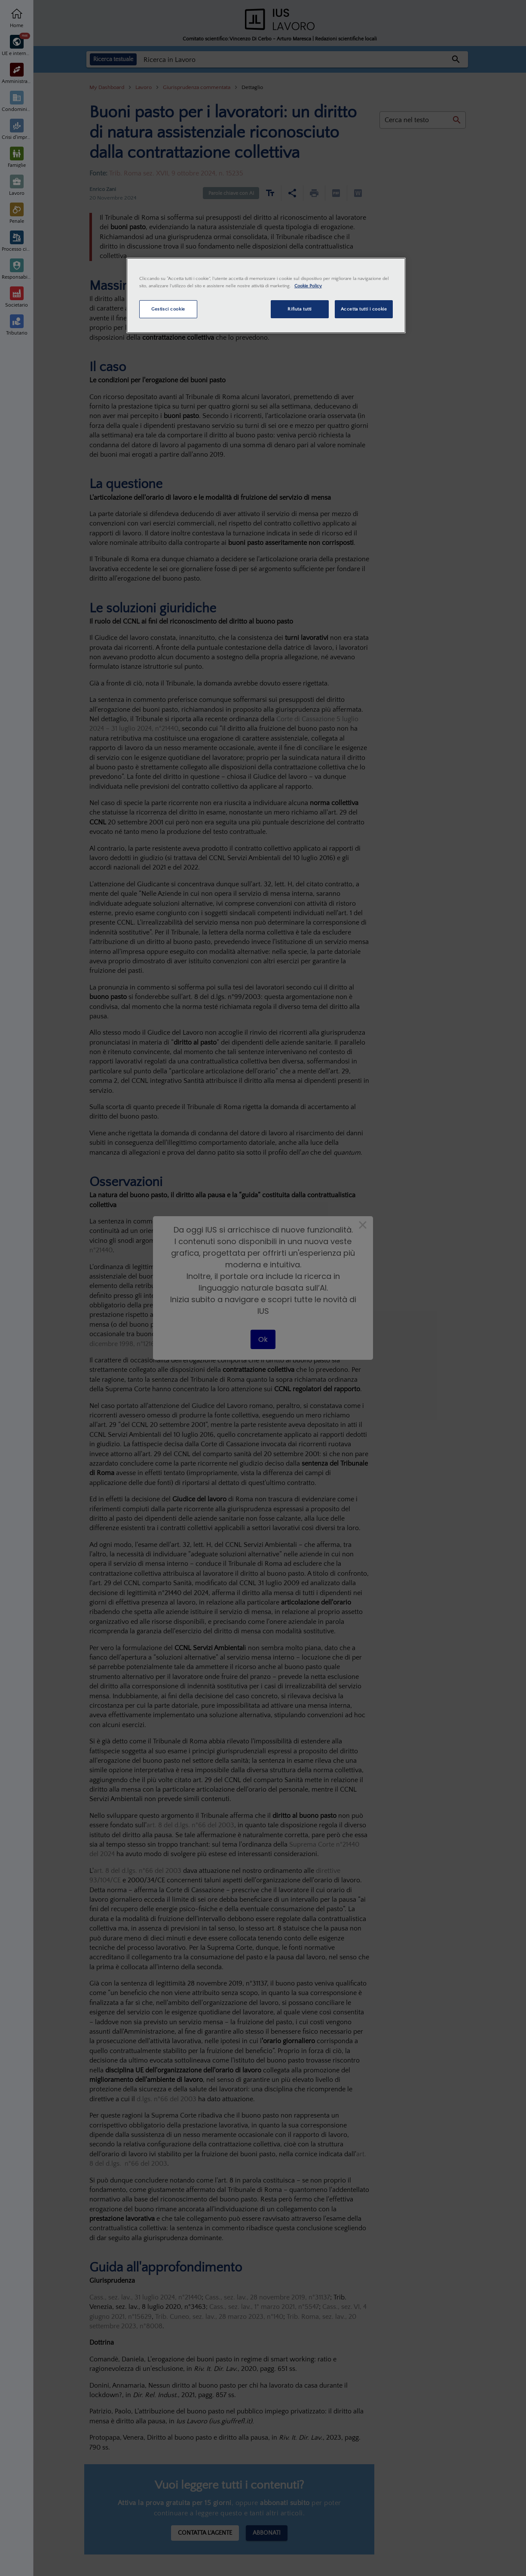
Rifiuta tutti (299, 309)
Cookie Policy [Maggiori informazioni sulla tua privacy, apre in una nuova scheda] (308, 286)
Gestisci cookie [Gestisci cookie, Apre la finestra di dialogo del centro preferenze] (168, 309)
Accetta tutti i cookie (364, 309)
